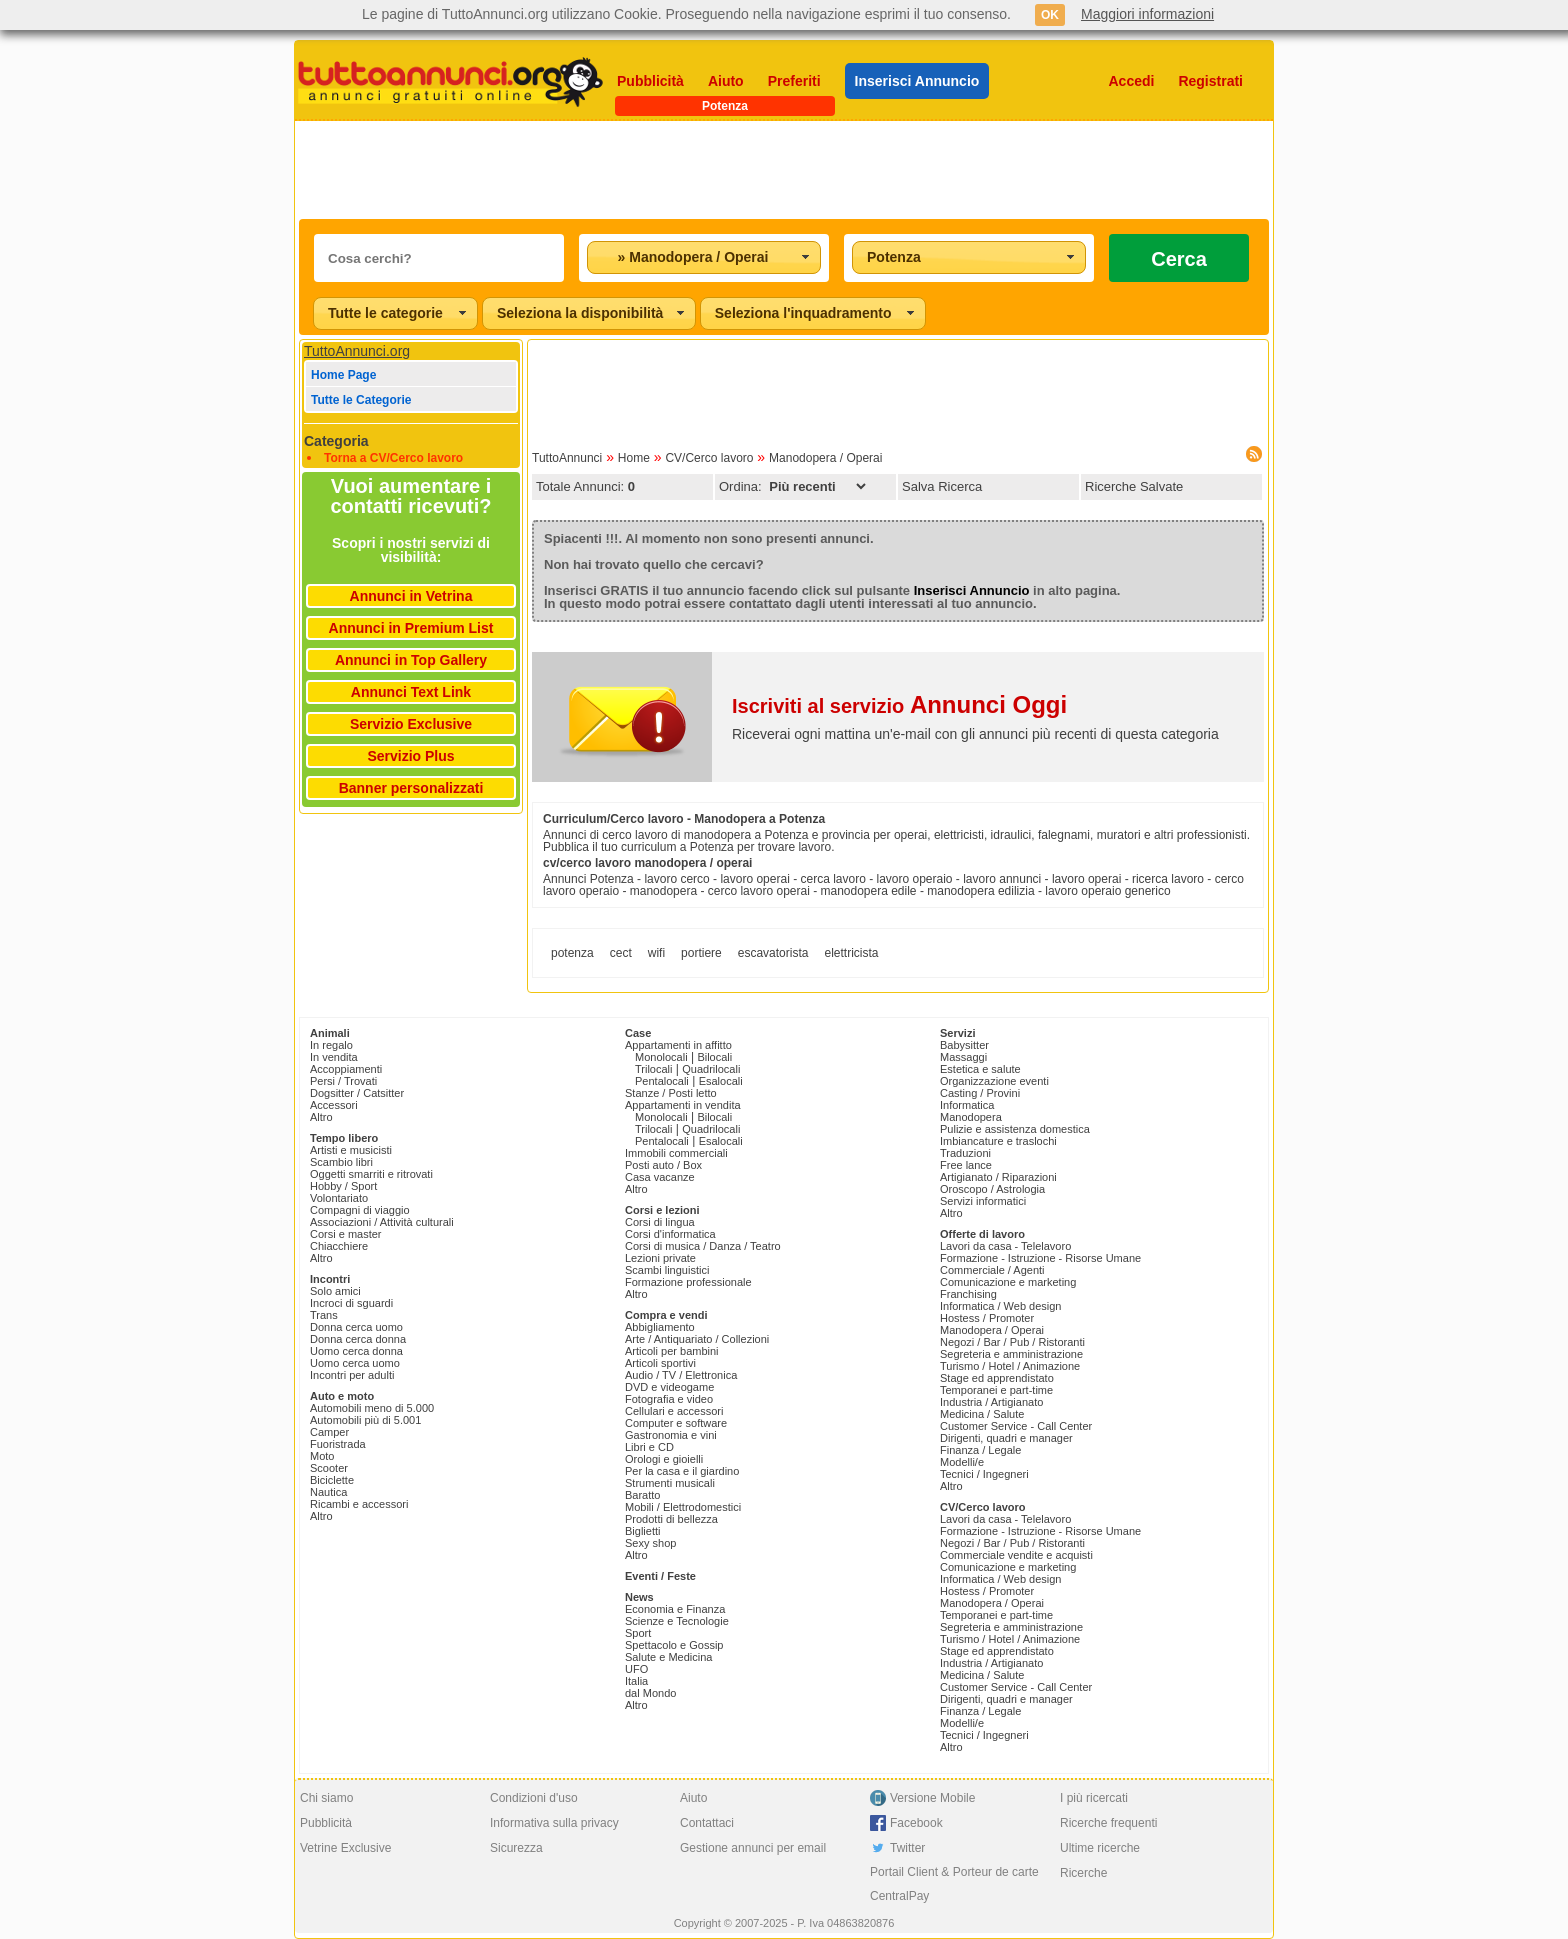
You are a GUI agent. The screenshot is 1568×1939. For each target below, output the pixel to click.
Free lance (966, 1165)
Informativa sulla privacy (554, 1823)
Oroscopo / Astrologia (992, 1189)
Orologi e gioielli (664, 1459)
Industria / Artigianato (991, 1402)
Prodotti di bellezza (671, 1519)
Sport (638, 1633)
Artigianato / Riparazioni (998, 1177)
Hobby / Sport (343, 1186)
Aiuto (726, 81)
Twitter (907, 1848)
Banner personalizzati (411, 788)
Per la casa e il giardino (682, 1471)
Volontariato (339, 1198)
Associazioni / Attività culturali (382, 1222)
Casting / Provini (980, 1093)
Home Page (343, 375)
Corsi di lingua (660, 1222)
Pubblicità (650, 81)
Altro (321, 1117)
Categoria (336, 441)
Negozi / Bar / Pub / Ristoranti (1012, 1342)
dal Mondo (650, 1693)
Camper (329, 1432)
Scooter (329, 1468)
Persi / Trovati (343, 1081)
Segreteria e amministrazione (1011, 1354)
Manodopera (971, 1117)
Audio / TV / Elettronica (681, 1375)
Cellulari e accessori (674, 1411)
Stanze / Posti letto (671, 1093)
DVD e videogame (669, 1387)
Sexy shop (650, 1543)
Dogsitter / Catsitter (357, 1093)
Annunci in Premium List (411, 628)
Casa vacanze (660, 1177)
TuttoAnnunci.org (357, 351)
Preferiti (794, 81)
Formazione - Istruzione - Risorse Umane (1040, 1258)
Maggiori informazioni (1147, 14)
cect (621, 953)
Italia (636, 1681)
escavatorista (773, 953)
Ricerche (1083, 1873)
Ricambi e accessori (359, 1504)
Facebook (916, 1823)
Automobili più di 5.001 (365, 1420)
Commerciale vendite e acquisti (1016, 1555)
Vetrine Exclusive (345, 1848)
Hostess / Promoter (987, 1318)
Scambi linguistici (667, 1270)
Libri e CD (649, 1447)
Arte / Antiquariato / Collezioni (697, 1339)
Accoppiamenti (346, 1069)
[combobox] (704, 257)
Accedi (1132, 81)
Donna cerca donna (358, 1339)
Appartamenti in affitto (678, 1045)
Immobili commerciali (676, 1153)
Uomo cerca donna (356, 1351)
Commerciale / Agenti (992, 1270)
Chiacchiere (339, 1246)
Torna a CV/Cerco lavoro (393, 458)
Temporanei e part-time (996, 1390)
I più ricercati (1094, 1798)
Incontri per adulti (352, 1375)
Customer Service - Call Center (1016, 1426)
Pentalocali (662, 1081)
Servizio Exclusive (411, 724)
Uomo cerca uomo (355, 1363)
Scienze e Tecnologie (677, 1621)
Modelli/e (962, 1462)
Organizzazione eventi (994, 1081)
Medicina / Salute (982, 1414)
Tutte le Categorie (361, 400)
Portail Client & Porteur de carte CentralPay (954, 1884)
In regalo (331, 1045)
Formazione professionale (688, 1282)
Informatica (967, 1105)
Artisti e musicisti (351, 1150)
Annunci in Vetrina (411, 596)
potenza (572, 953)
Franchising (968, 1294)
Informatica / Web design (1000, 1306)
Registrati (1210, 81)
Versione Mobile (932, 1798)
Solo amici (335, 1291)
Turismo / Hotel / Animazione (1010, 1366)
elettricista (851, 953)
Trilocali (654, 1069)
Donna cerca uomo (356, 1327)
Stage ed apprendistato (997, 1378)
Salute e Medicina (668, 1657)
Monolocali (661, 1057)
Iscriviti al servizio (899, 706)
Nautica (328, 1492)
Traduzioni (965, 1153)
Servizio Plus (410, 756)
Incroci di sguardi (351, 1303)
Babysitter (964, 1045)
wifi (656, 953)
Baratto (642, 1495)
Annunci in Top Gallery (411, 660)
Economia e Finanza (675, 1609)
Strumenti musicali (670, 1483)
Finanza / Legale (980, 1450)
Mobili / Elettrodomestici (683, 1507)
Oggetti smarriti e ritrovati (371, 1174)
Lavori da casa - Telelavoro (1005, 1246)
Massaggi (963, 1057)
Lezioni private (660, 1258)
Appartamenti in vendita (683, 1105)
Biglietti (642, 1531)
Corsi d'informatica (670, 1234)
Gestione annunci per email (753, 1848)
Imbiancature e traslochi (998, 1141)
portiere (701, 953)
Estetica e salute (980, 1069)
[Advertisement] (784, 170)
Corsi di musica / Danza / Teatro (703, 1246)
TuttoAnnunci (567, 458)
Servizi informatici (983, 1201)
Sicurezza (516, 1848)
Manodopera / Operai (825, 458)
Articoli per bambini (672, 1351)
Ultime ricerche (1100, 1848)
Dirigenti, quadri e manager (1006, 1438)
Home (634, 458)
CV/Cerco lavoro (709, 458)
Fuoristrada (338, 1444)
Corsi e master (346, 1234)
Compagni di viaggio (360, 1210)
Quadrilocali (711, 1069)
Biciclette (332, 1480)
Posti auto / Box (663, 1165)
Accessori (334, 1105)
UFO (636, 1669)
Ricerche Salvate (1134, 486)
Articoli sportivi (660, 1363)
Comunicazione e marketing (1008, 1282)
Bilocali (714, 1057)
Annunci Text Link (411, 692)
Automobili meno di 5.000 (372, 1408)
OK (1050, 15)
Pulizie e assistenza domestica (1015, 1129)
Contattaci (707, 1823)
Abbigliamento (660, 1327)
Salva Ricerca (942, 486)
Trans (324, 1315)
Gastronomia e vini (671, 1435)
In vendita (334, 1057)
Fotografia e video (669, 1399)
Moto (322, 1456)
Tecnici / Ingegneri (984, 1474)
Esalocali (721, 1081)
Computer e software (676, 1423)
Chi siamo (326, 1798)
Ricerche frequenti (1108, 1823)
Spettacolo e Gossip (674, 1645)
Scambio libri (341, 1162)
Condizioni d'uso (534, 1798)
